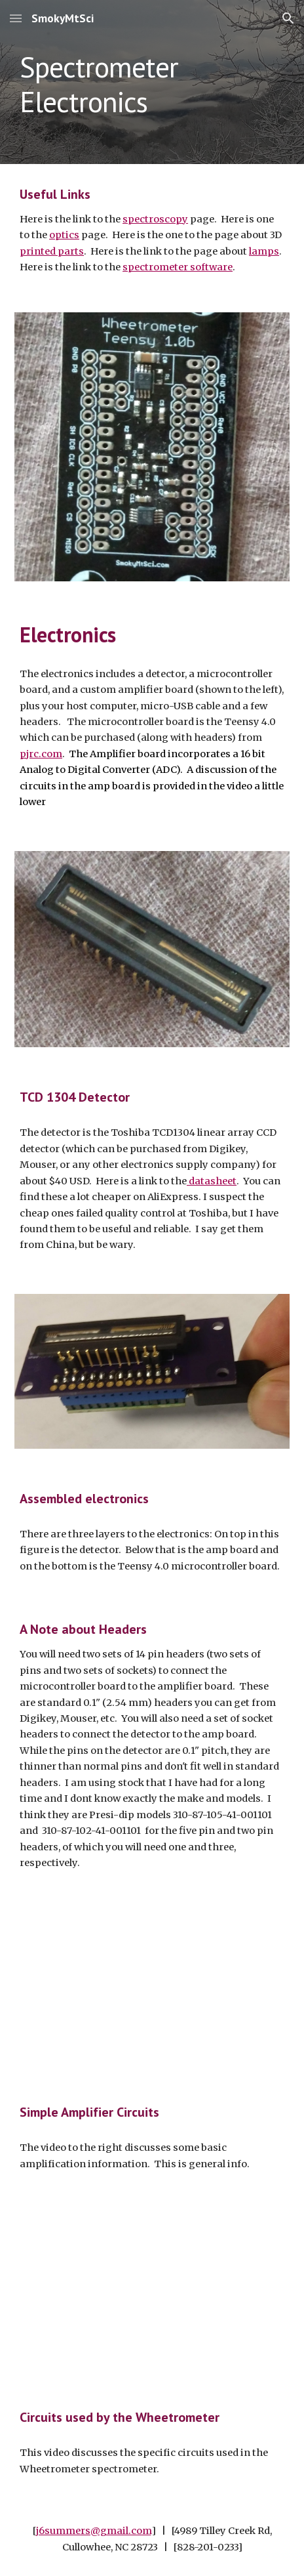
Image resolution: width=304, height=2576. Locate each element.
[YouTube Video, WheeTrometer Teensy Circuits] (152, 2289)
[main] (152, 82)
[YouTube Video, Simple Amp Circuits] (152, 1985)
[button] (15, 18)
